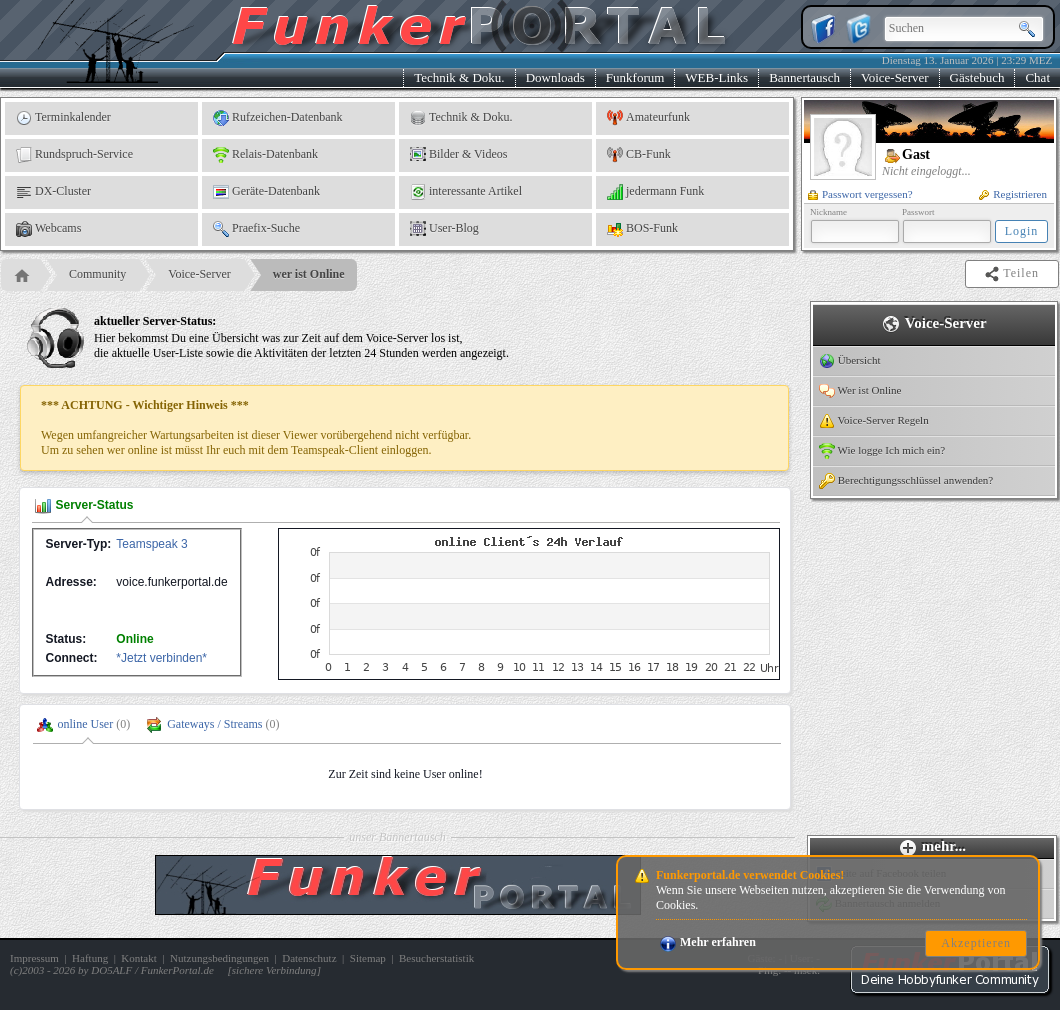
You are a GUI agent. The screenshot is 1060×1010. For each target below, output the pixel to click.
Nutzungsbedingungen (219, 958)
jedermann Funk (655, 192)
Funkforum (635, 77)
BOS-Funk (642, 229)
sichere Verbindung (274, 970)
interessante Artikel (466, 192)
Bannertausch (804, 77)
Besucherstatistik (436, 958)
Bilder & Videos (458, 155)
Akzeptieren (976, 943)
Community (97, 274)
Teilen (1013, 274)
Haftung (90, 958)
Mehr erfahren (708, 942)
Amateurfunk (648, 118)
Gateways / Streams (214, 724)
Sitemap (368, 958)
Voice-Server (895, 77)
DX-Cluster (53, 192)
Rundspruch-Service (74, 155)
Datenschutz (309, 958)
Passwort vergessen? (860, 194)
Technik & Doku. (459, 77)
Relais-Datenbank (265, 155)
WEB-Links (716, 77)
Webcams (48, 229)
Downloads (555, 77)
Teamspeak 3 (151, 544)
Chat (1037, 77)
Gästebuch (977, 77)
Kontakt (138, 958)
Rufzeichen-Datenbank (278, 118)
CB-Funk (639, 155)
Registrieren (1013, 194)
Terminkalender (63, 118)
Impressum (34, 958)
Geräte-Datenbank (266, 192)
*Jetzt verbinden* (161, 658)
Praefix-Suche (256, 229)
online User (86, 724)
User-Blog (444, 229)
